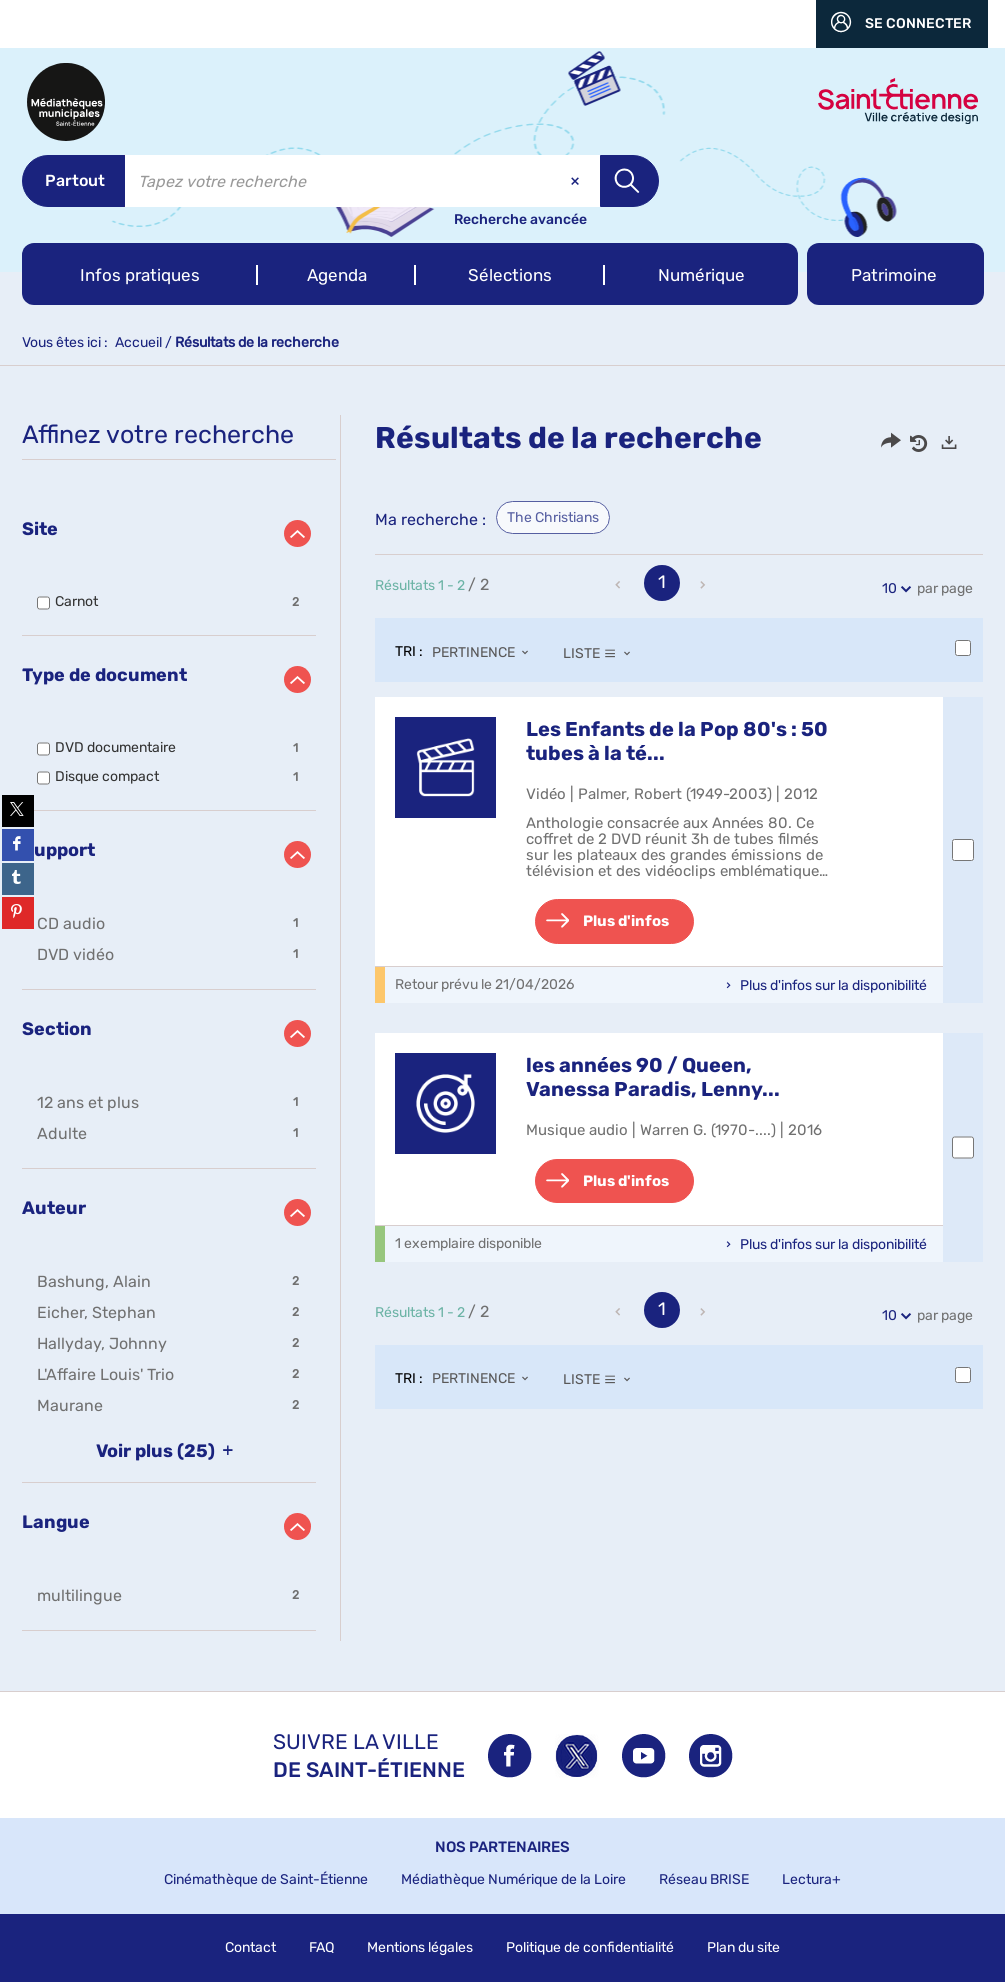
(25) (168, 1451)
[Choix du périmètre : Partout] (73, 181)
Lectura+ (811, 1879)
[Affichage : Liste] (602, 653)
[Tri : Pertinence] (486, 653)
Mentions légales (420, 1947)
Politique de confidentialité (590, 1947)
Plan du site (743, 1947)
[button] (140, 274)
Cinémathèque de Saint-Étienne (266, 1879)
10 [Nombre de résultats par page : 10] (892, 588)
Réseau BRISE (704, 1879)
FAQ (321, 1947)
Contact (250, 1947)
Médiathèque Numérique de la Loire (513, 1879)
